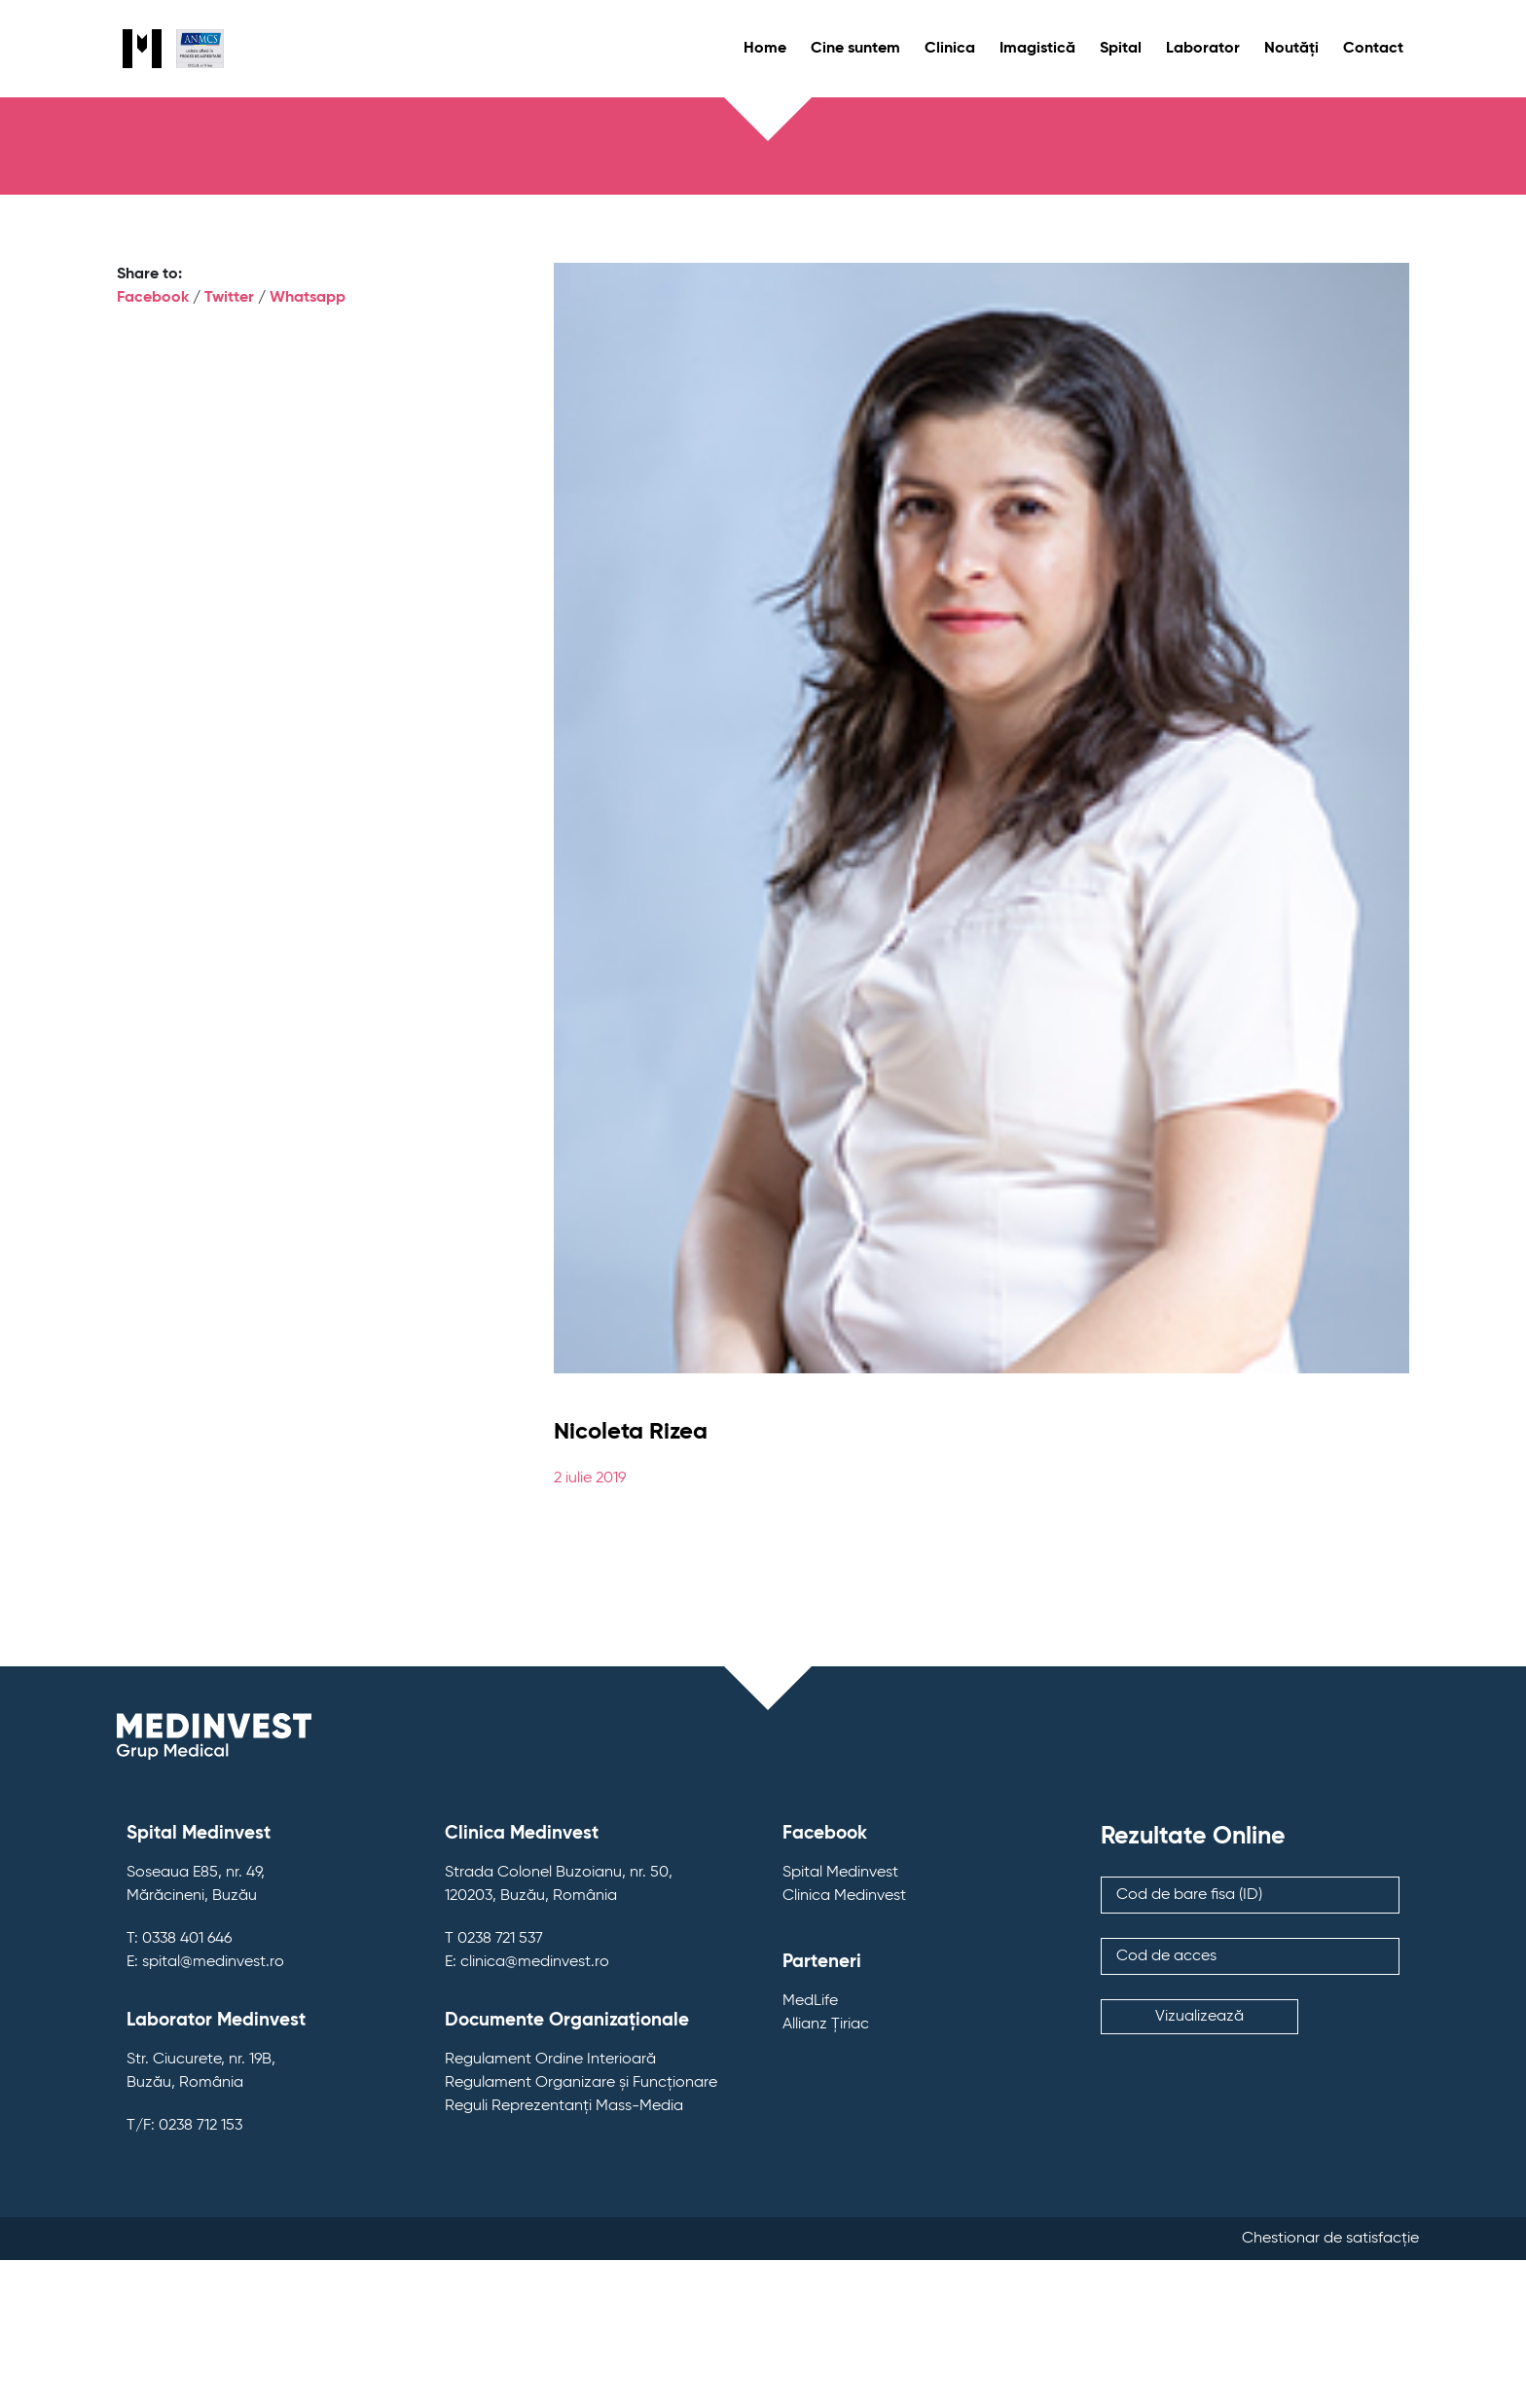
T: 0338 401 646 (179, 1939)
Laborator (1203, 48)
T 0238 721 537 (494, 1939)
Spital (1121, 48)
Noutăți (1291, 48)
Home (765, 48)
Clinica (950, 48)
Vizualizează (1199, 2017)
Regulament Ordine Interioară (550, 2059)
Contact (1373, 48)
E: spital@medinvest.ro (205, 1962)
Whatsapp (307, 298)
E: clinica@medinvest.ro (527, 1962)
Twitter (229, 298)
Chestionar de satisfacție (1330, 2238)
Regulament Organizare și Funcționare (581, 2083)
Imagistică (1037, 48)
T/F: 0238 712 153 (184, 2126)
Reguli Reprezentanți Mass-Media (564, 2106)
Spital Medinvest (840, 1872)
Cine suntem (855, 48)
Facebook (153, 298)
